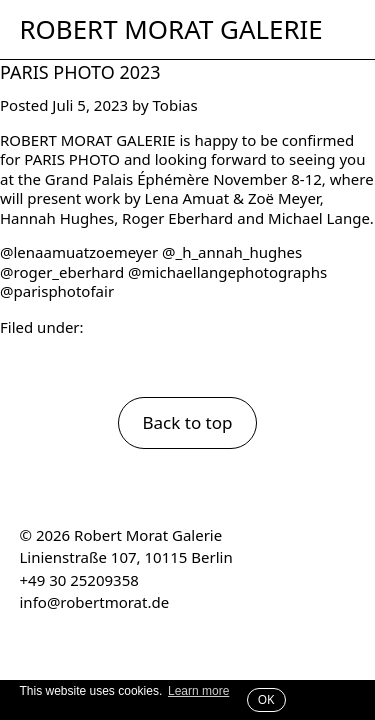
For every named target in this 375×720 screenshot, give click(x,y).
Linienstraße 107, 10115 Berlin (126, 557)
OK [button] (266, 699)
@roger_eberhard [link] (62, 272)
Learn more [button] (198, 691)
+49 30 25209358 (79, 580)
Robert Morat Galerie (171, 30)
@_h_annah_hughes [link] (232, 252)
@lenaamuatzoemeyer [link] (79, 252)
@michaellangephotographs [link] (227, 272)
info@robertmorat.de (95, 602)
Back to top (187, 422)
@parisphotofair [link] (57, 291)
